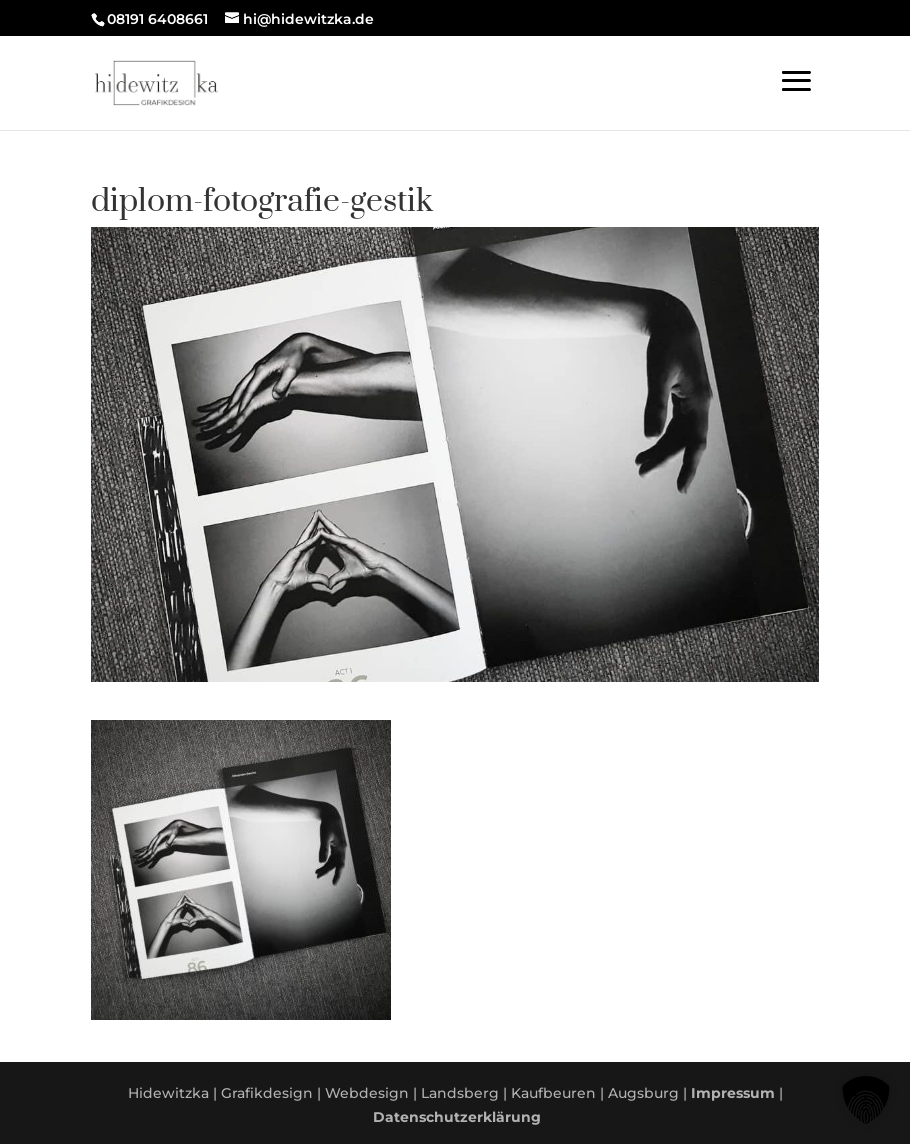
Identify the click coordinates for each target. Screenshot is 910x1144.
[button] (866, 1100)
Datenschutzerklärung (457, 1117)
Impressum (733, 1093)
